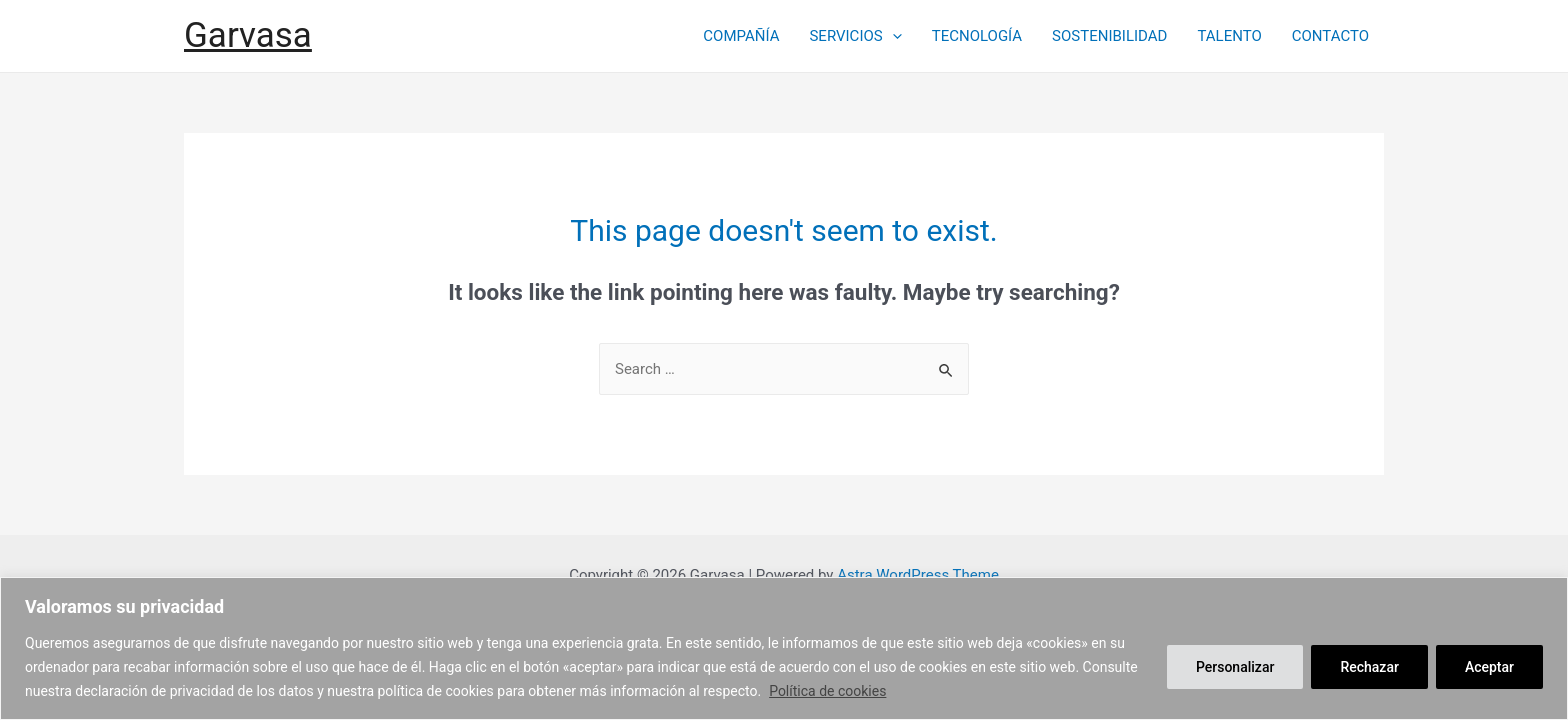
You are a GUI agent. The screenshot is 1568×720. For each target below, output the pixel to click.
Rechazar (1369, 667)
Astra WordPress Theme (918, 575)
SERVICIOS (855, 36)
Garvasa (248, 35)
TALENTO (1229, 36)
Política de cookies (827, 691)
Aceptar (1489, 667)
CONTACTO (1330, 36)
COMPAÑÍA (741, 36)
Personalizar (1235, 667)
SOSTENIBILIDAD (1109, 36)
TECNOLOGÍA (977, 36)
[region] (784, 648)
